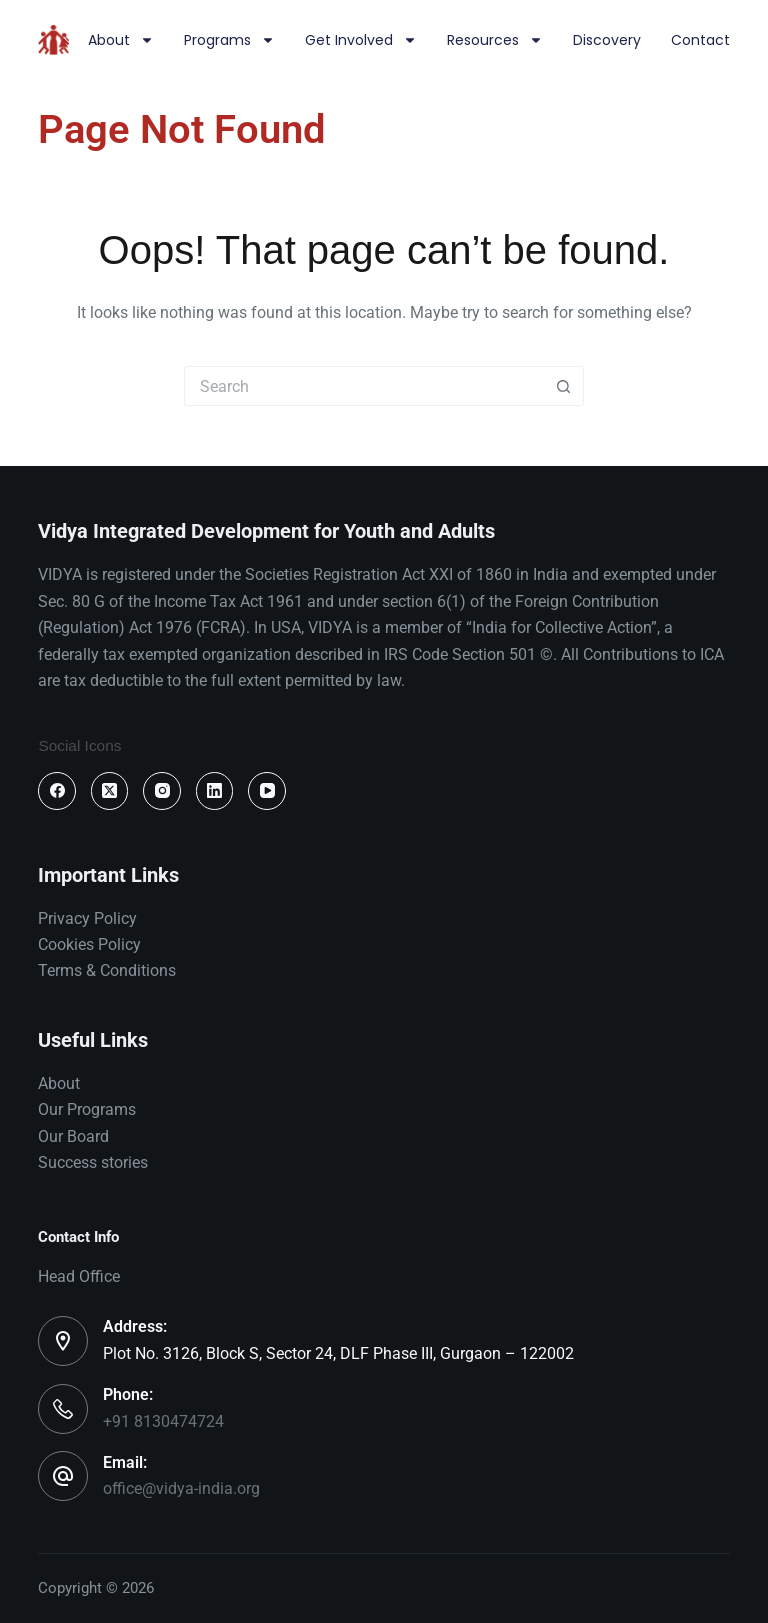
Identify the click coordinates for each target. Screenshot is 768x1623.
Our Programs (87, 1109)
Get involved (361, 40)
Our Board (73, 1136)
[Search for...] (364, 386)
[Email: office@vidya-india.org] (63, 1476)
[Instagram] (162, 791)
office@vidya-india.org (181, 1488)
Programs (229, 40)
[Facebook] (57, 791)
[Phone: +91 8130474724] (63, 1409)
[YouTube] (267, 791)
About (121, 40)
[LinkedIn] (215, 791)
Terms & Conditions (107, 970)
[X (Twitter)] (110, 791)
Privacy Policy (87, 918)
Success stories (93, 1162)
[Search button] (564, 386)
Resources (495, 40)
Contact (700, 40)
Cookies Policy (89, 944)
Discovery (607, 40)
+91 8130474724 (163, 1421)
